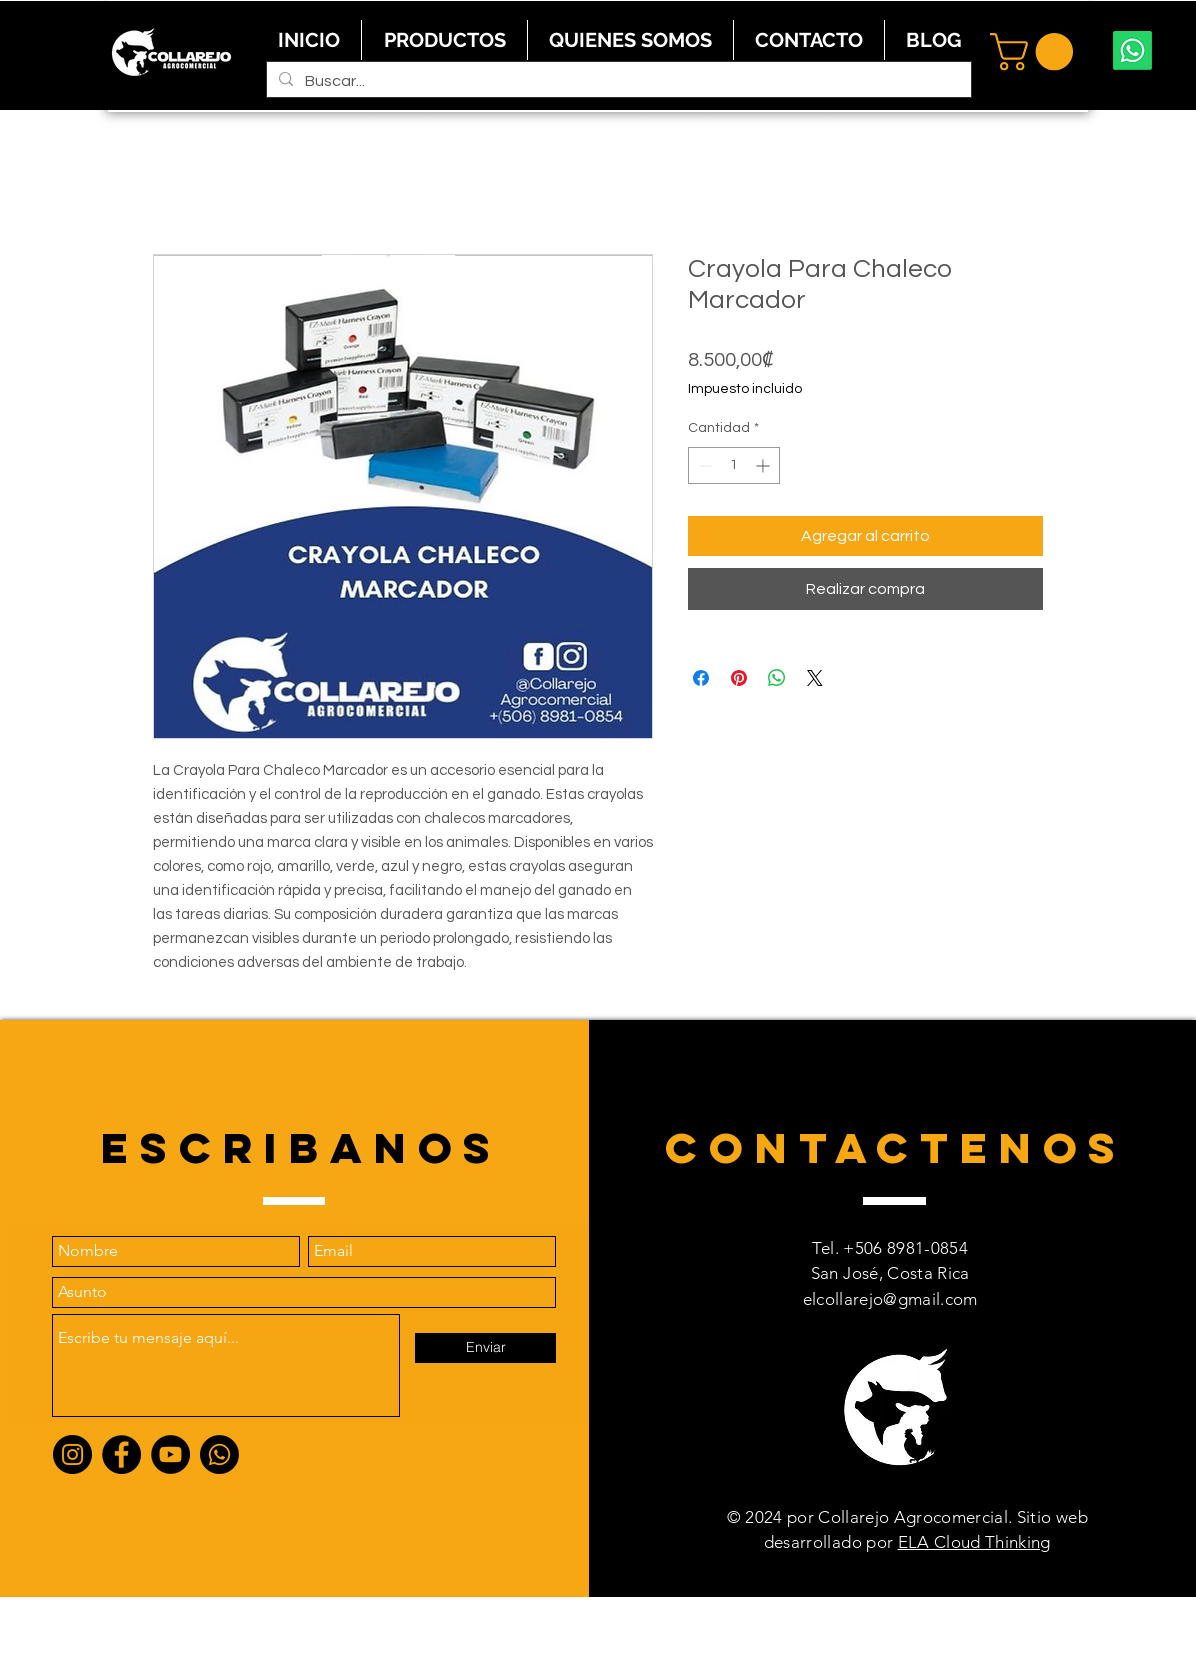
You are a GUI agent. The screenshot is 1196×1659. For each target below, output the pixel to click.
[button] (1036, 52)
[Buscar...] (617, 81)
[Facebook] (121, 1454)
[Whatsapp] (1132, 50)
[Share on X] (815, 678)
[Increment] (764, 465)
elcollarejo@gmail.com (890, 1299)
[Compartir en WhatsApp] (777, 678)
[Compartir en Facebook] (701, 678)
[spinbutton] (734, 465)
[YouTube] (170, 1454)
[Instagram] (72, 1454)
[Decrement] (703, 465)
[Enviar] (485, 1348)
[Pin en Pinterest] (739, 678)
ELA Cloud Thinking (974, 1542)
